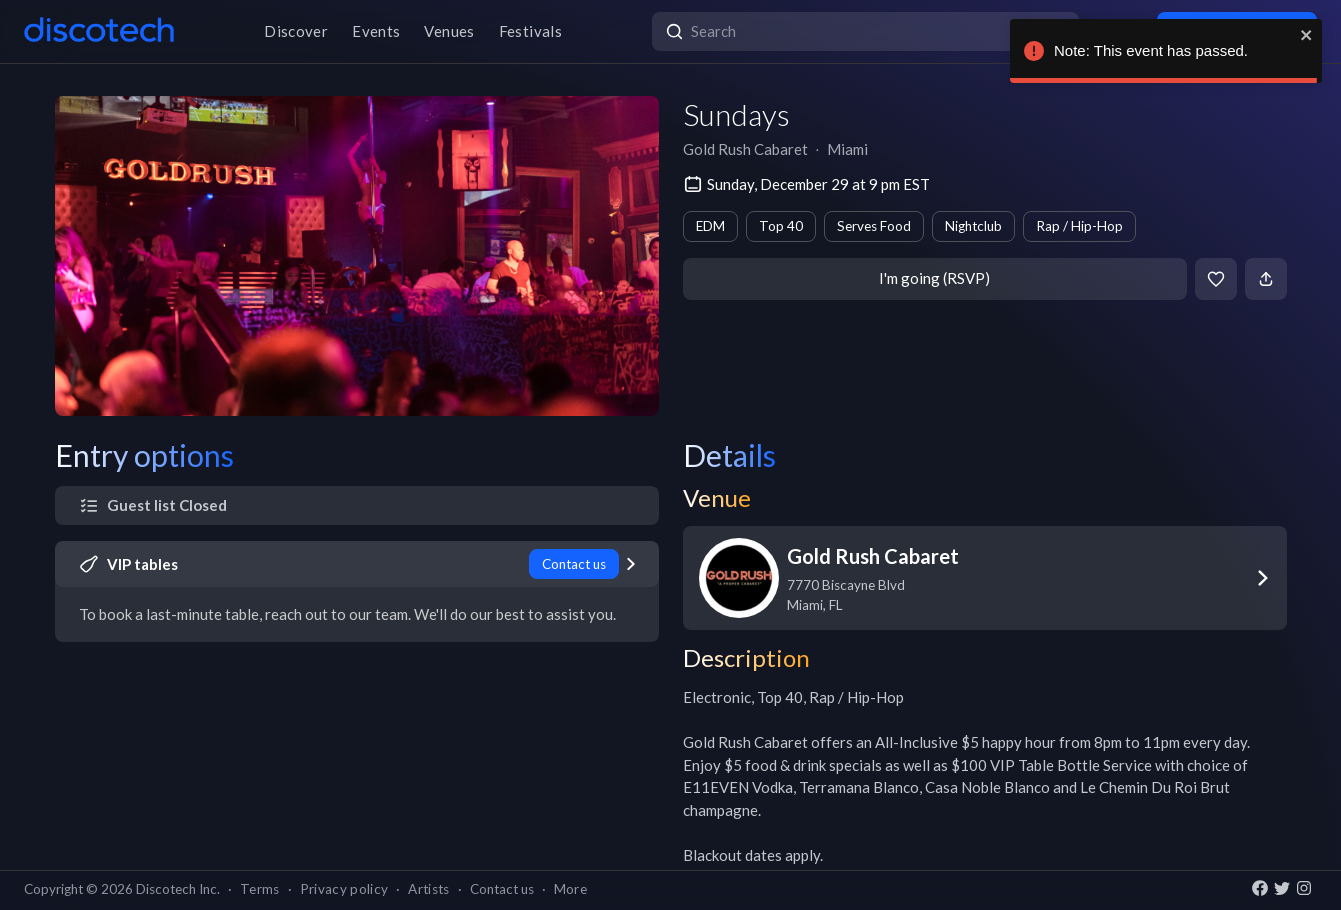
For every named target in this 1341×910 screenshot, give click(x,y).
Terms (260, 889)
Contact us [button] (502, 889)
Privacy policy (344, 889)
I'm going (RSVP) (934, 278)
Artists (428, 889)
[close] (1307, 35)
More (570, 889)
